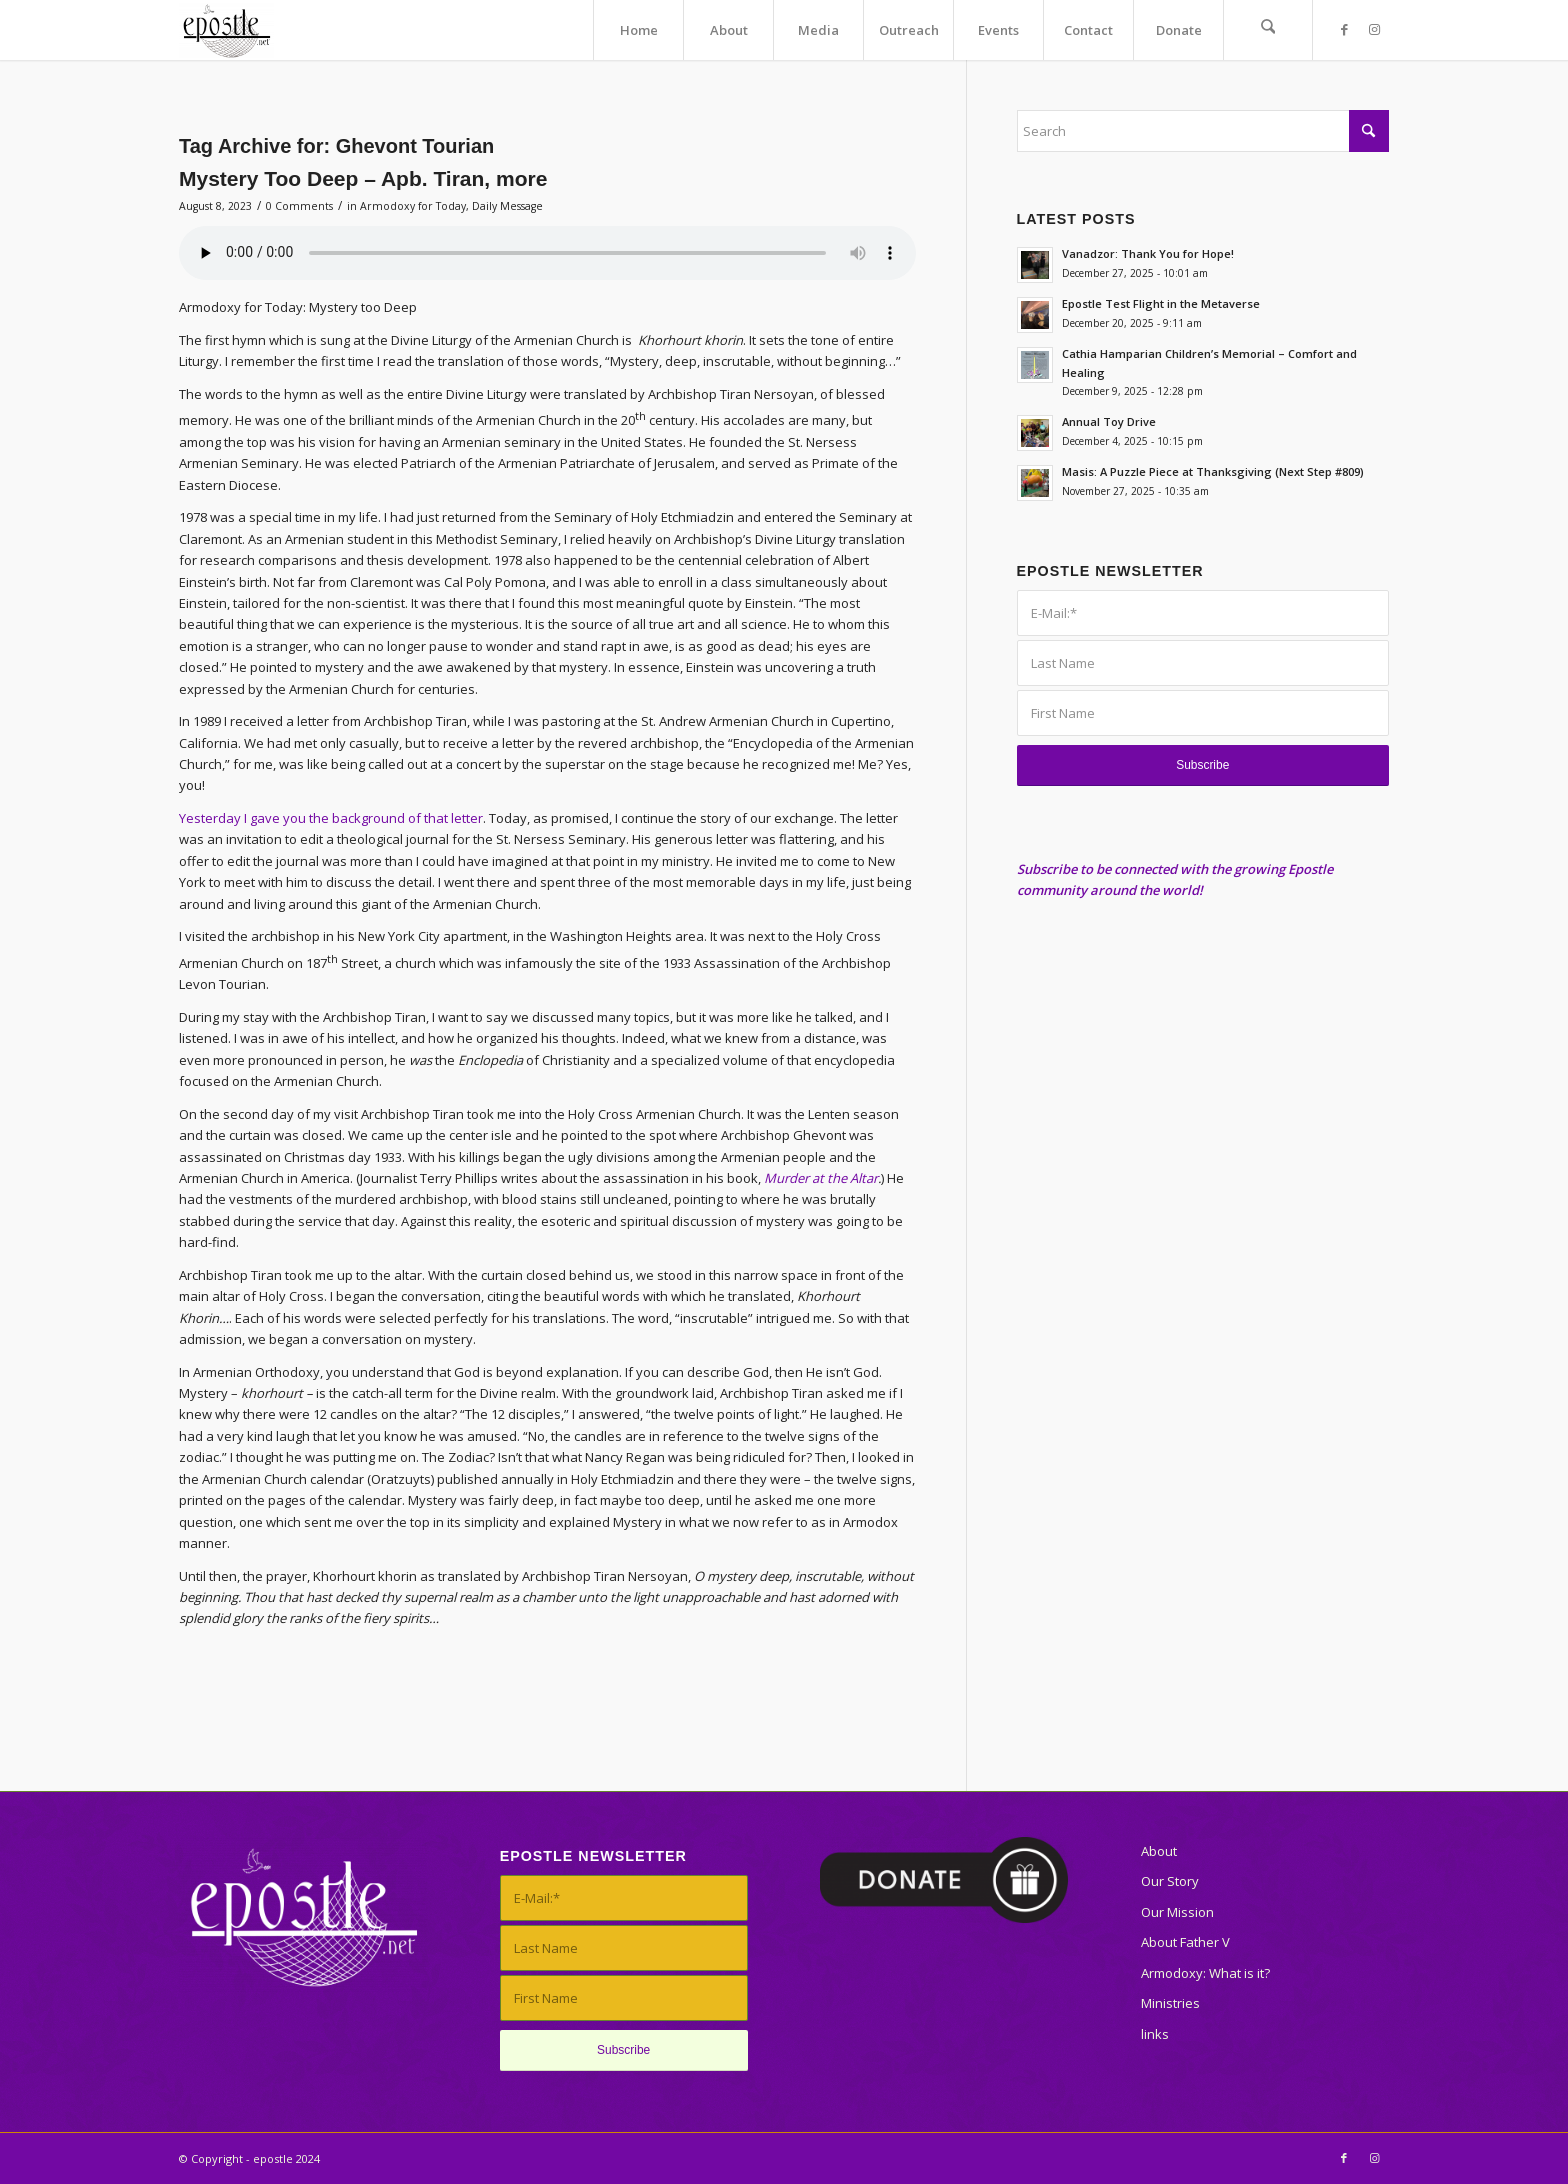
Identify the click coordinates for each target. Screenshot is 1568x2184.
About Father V (1185, 1942)
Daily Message (507, 206)
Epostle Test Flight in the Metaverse (1161, 303)
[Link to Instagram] (1374, 29)
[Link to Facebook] (1344, 29)
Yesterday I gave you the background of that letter (331, 818)
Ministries (1170, 2003)
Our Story (1170, 1881)
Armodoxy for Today (413, 206)
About (1159, 1851)
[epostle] (226, 30)
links (1155, 2034)
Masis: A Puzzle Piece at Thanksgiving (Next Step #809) (1213, 471)
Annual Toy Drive (1109, 421)
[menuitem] (638, 30)
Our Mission (1177, 1912)
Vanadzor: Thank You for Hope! (1148, 253)
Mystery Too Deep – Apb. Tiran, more (363, 178)
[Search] (1268, 30)
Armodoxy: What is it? (1205, 1973)
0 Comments (299, 206)
